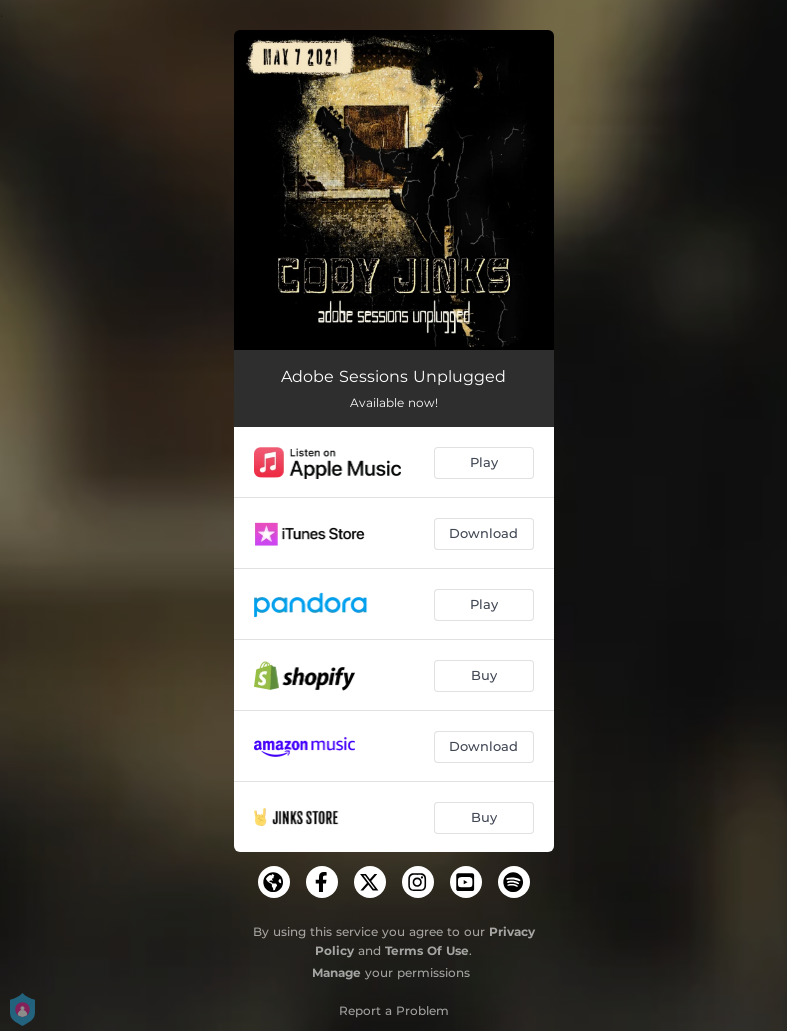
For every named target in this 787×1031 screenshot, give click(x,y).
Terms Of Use (427, 950)
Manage (336, 972)
